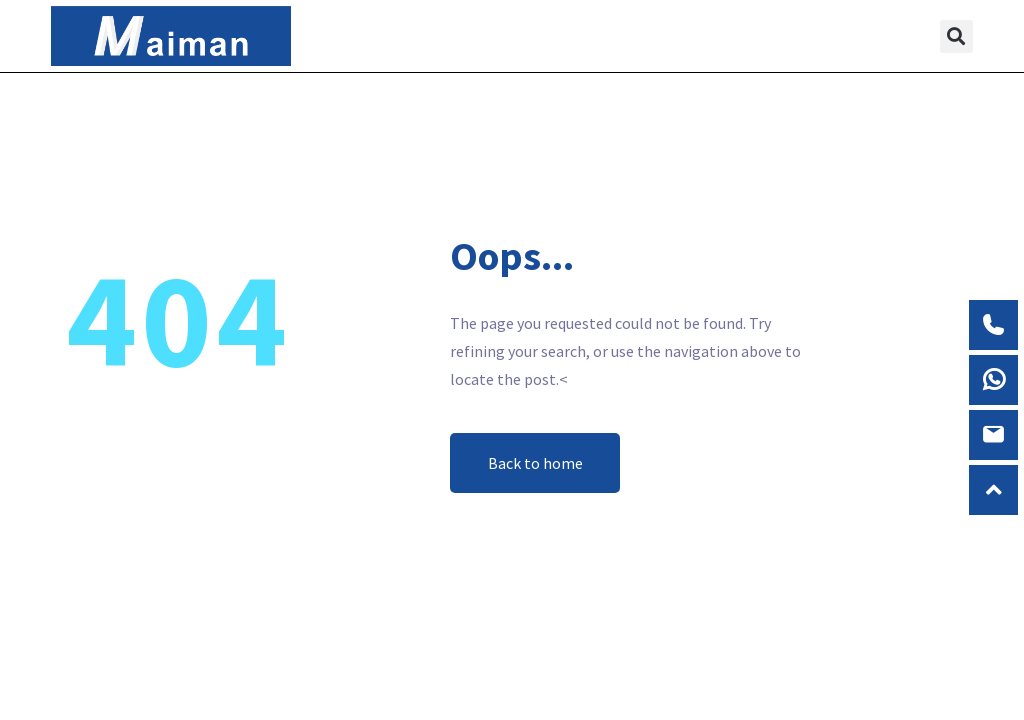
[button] (712, 36)
